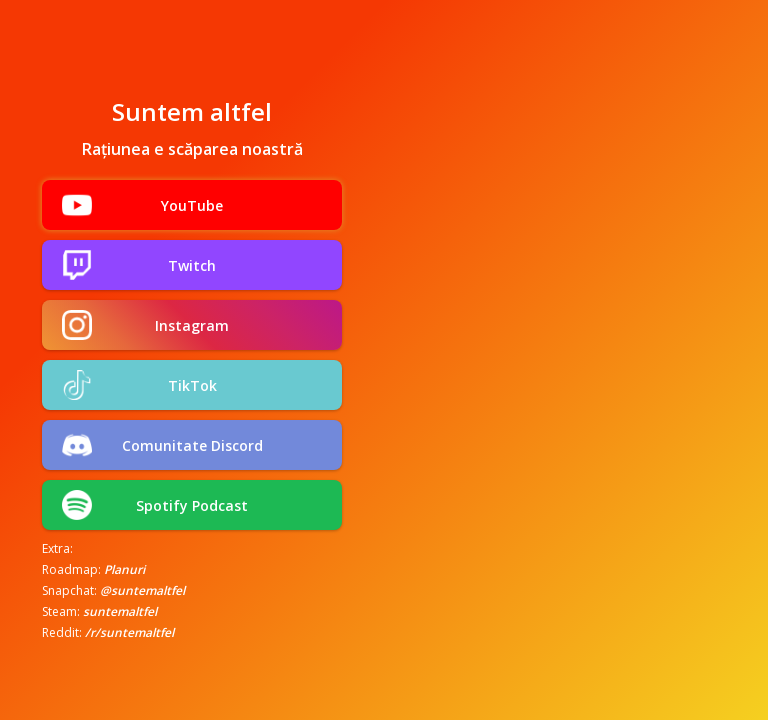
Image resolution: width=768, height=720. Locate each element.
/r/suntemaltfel (129, 632)
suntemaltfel (120, 611)
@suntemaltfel (142, 590)
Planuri (124, 569)
